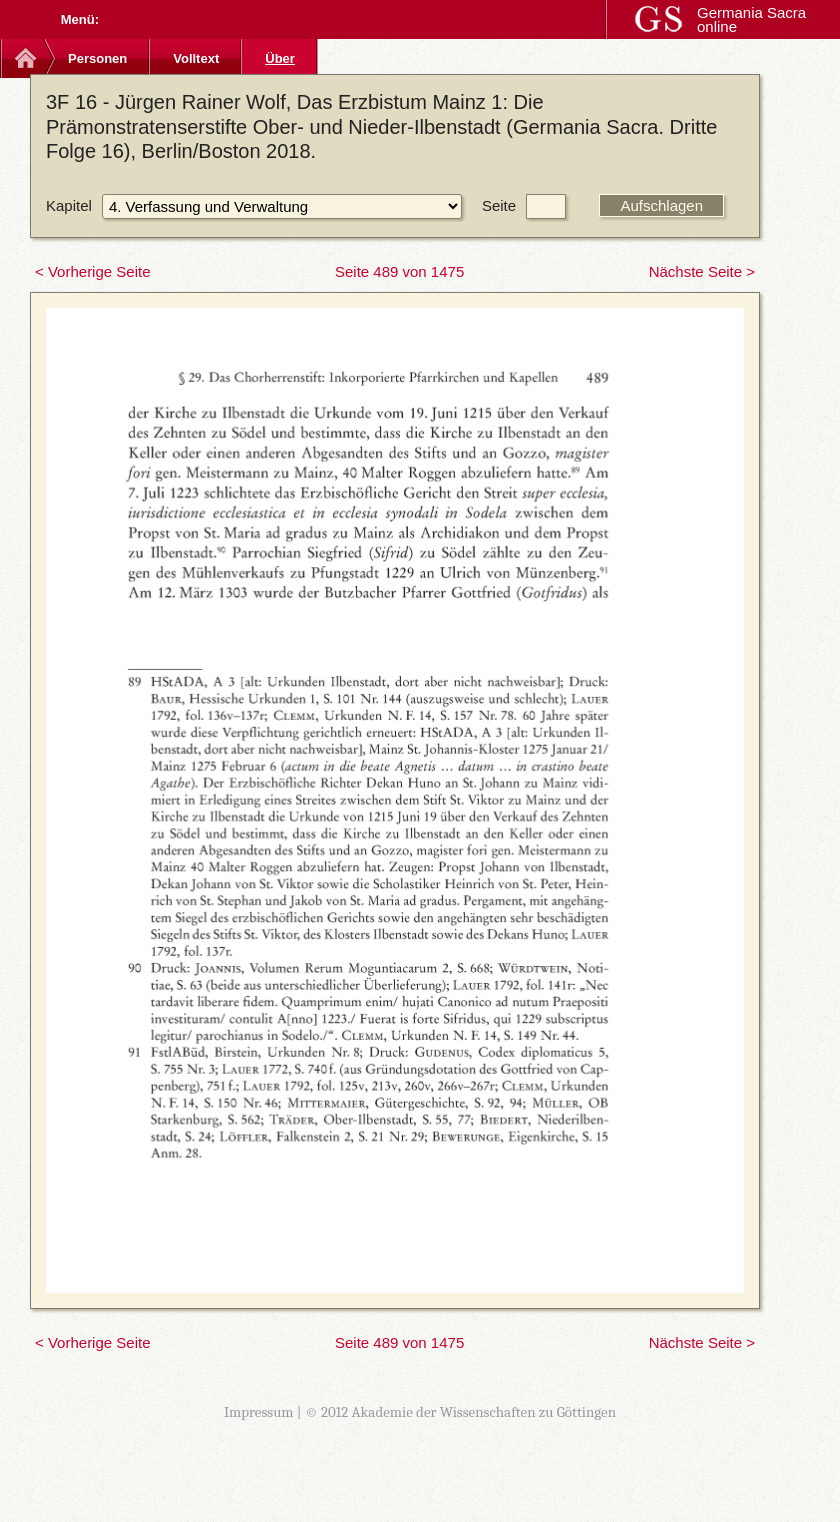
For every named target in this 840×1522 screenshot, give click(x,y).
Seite (499, 205)
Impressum (259, 1412)
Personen (97, 58)
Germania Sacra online (751, 19)
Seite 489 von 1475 (399, 271)
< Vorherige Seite (93, 271)
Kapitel (69, 205)
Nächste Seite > (702, 271)
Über (280, 58)
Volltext (196, 58)
